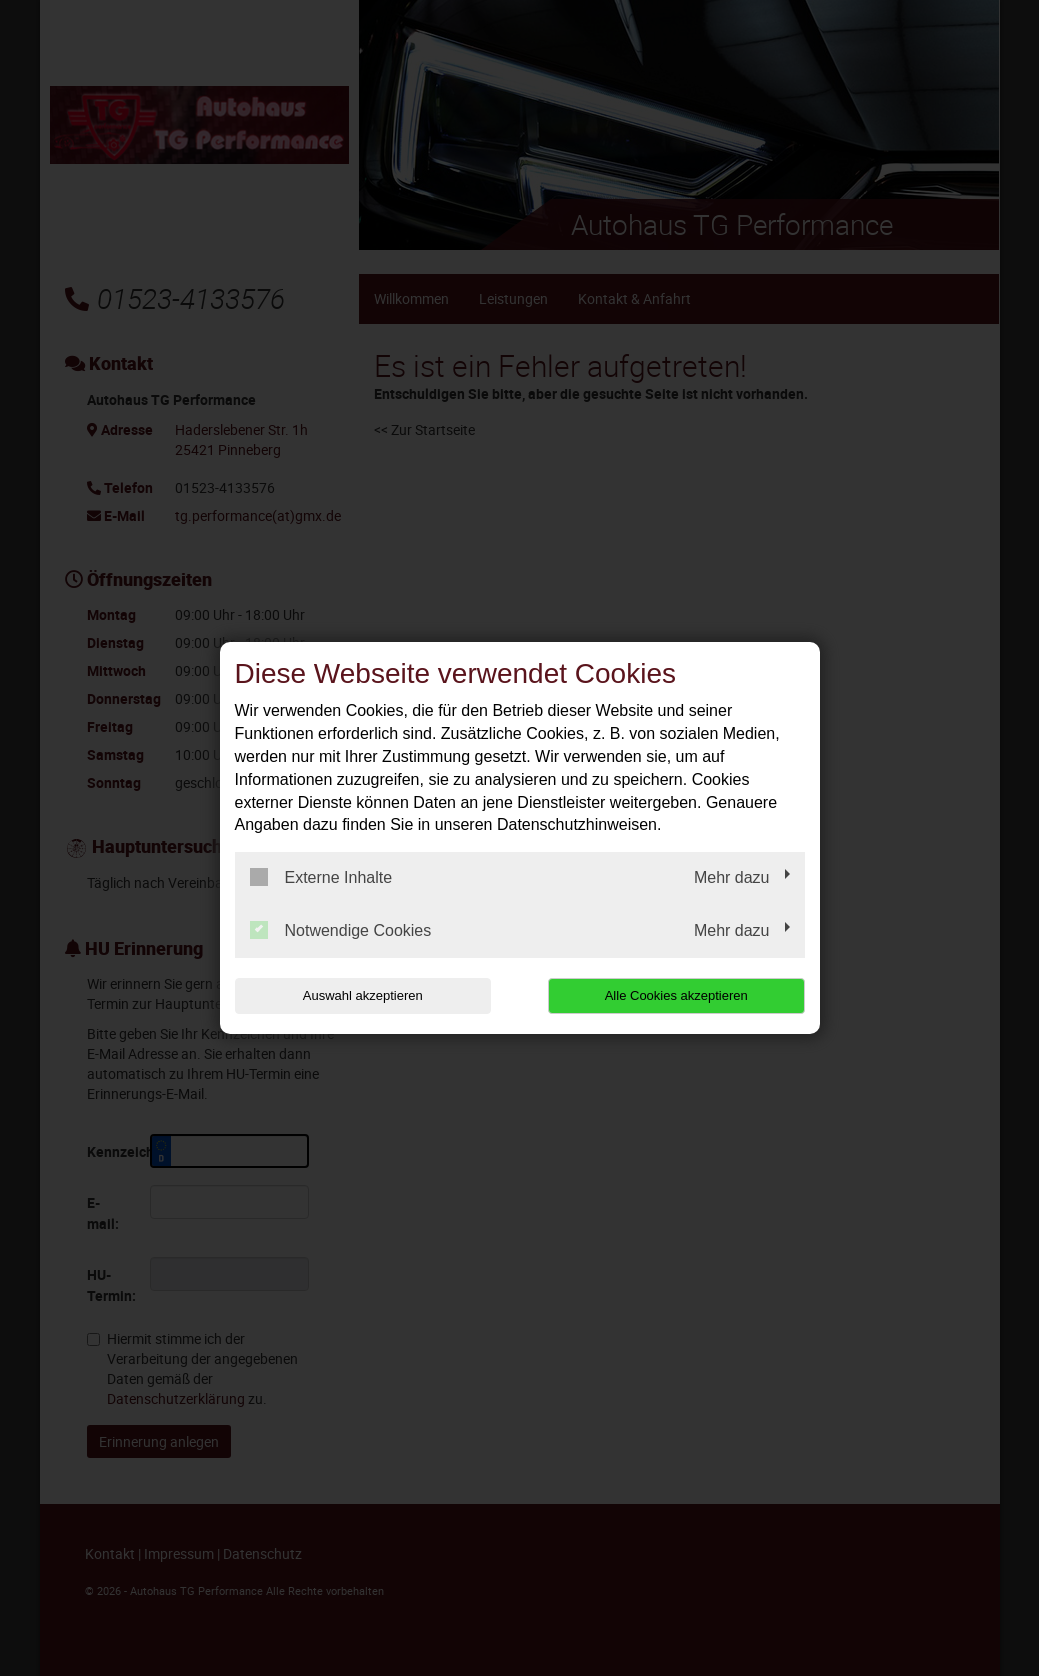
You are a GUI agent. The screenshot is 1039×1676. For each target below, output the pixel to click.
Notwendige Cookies (341, 930)
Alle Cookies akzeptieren (676, 995)
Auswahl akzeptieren (363, 995)
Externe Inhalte (321, 877)
